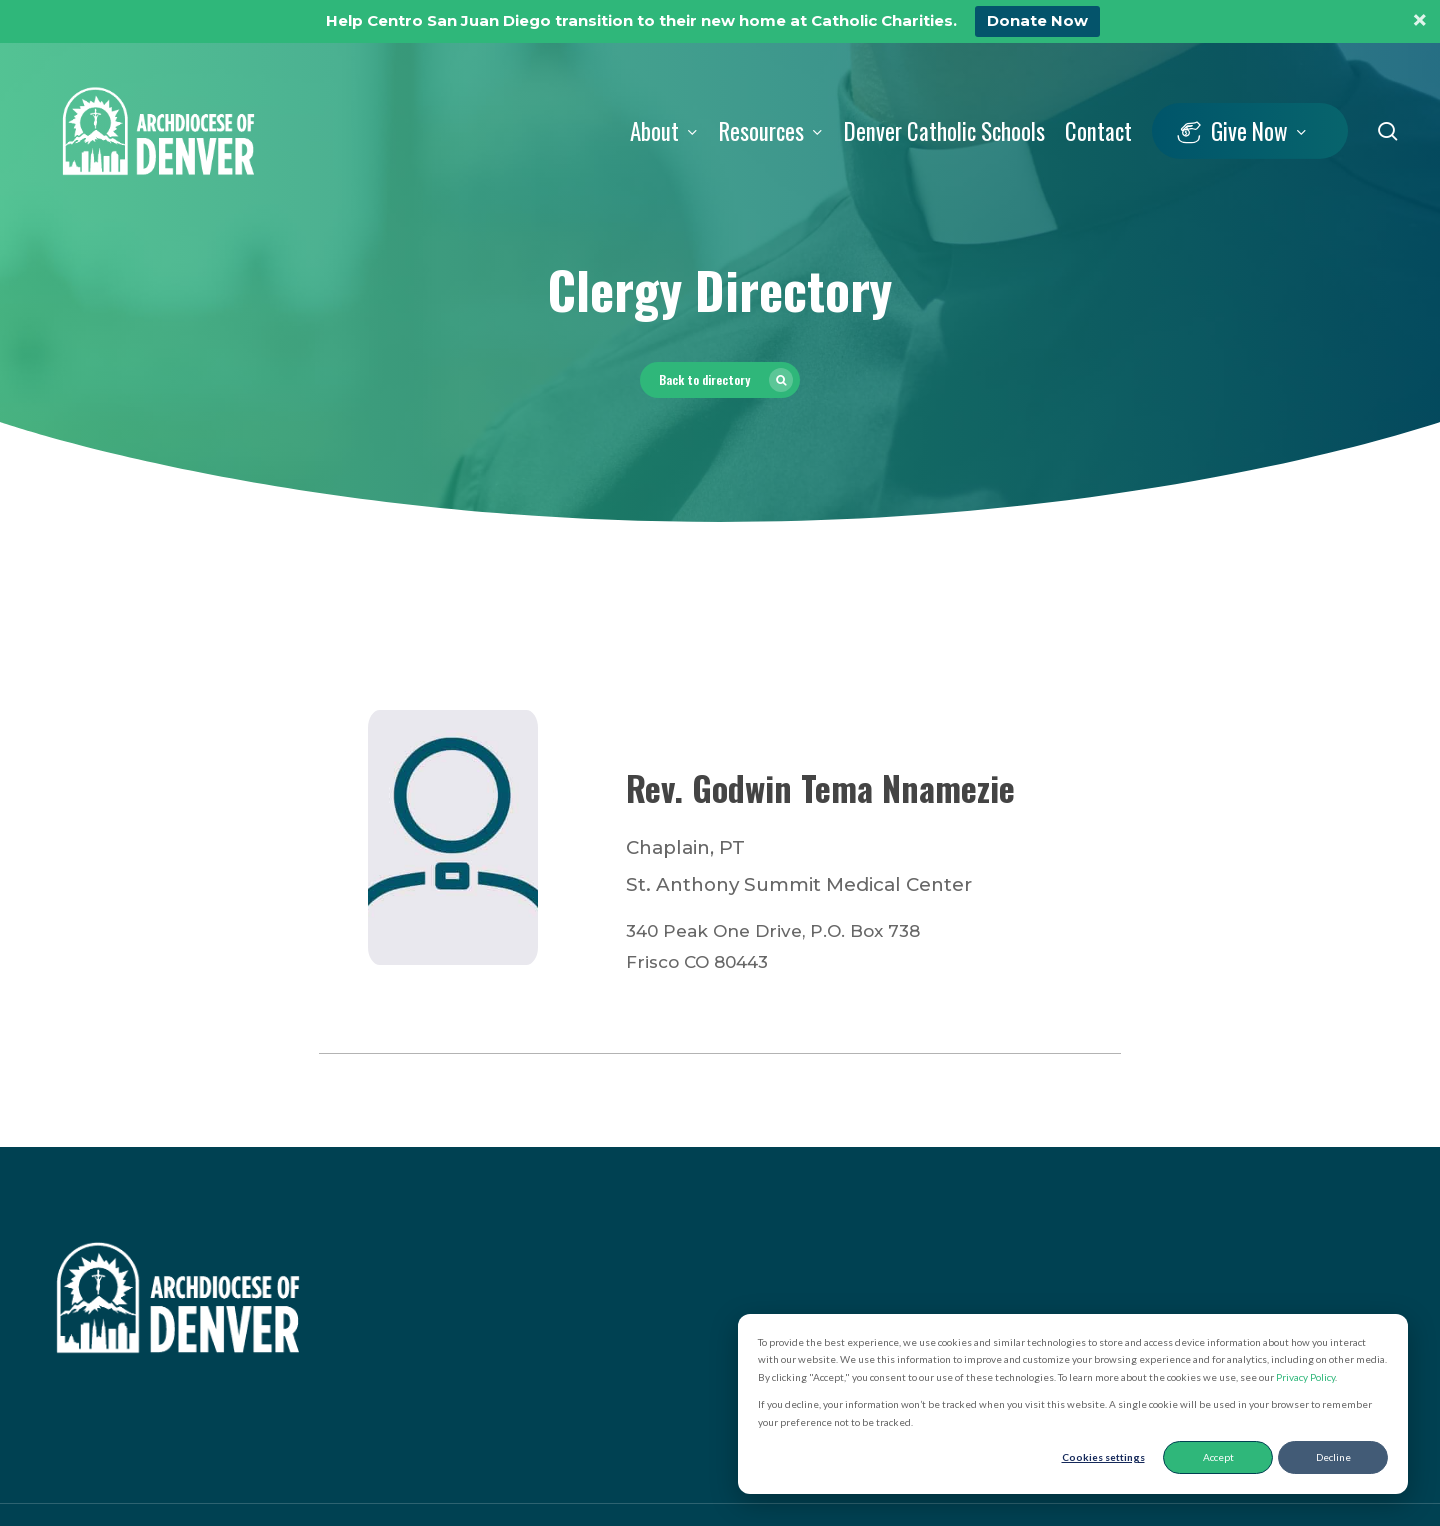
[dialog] (1073, 1404)
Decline (1333, 1457)
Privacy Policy (1305, 1377)
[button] (720, 380)
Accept (1218, 1457)
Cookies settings (1103, 1457)
